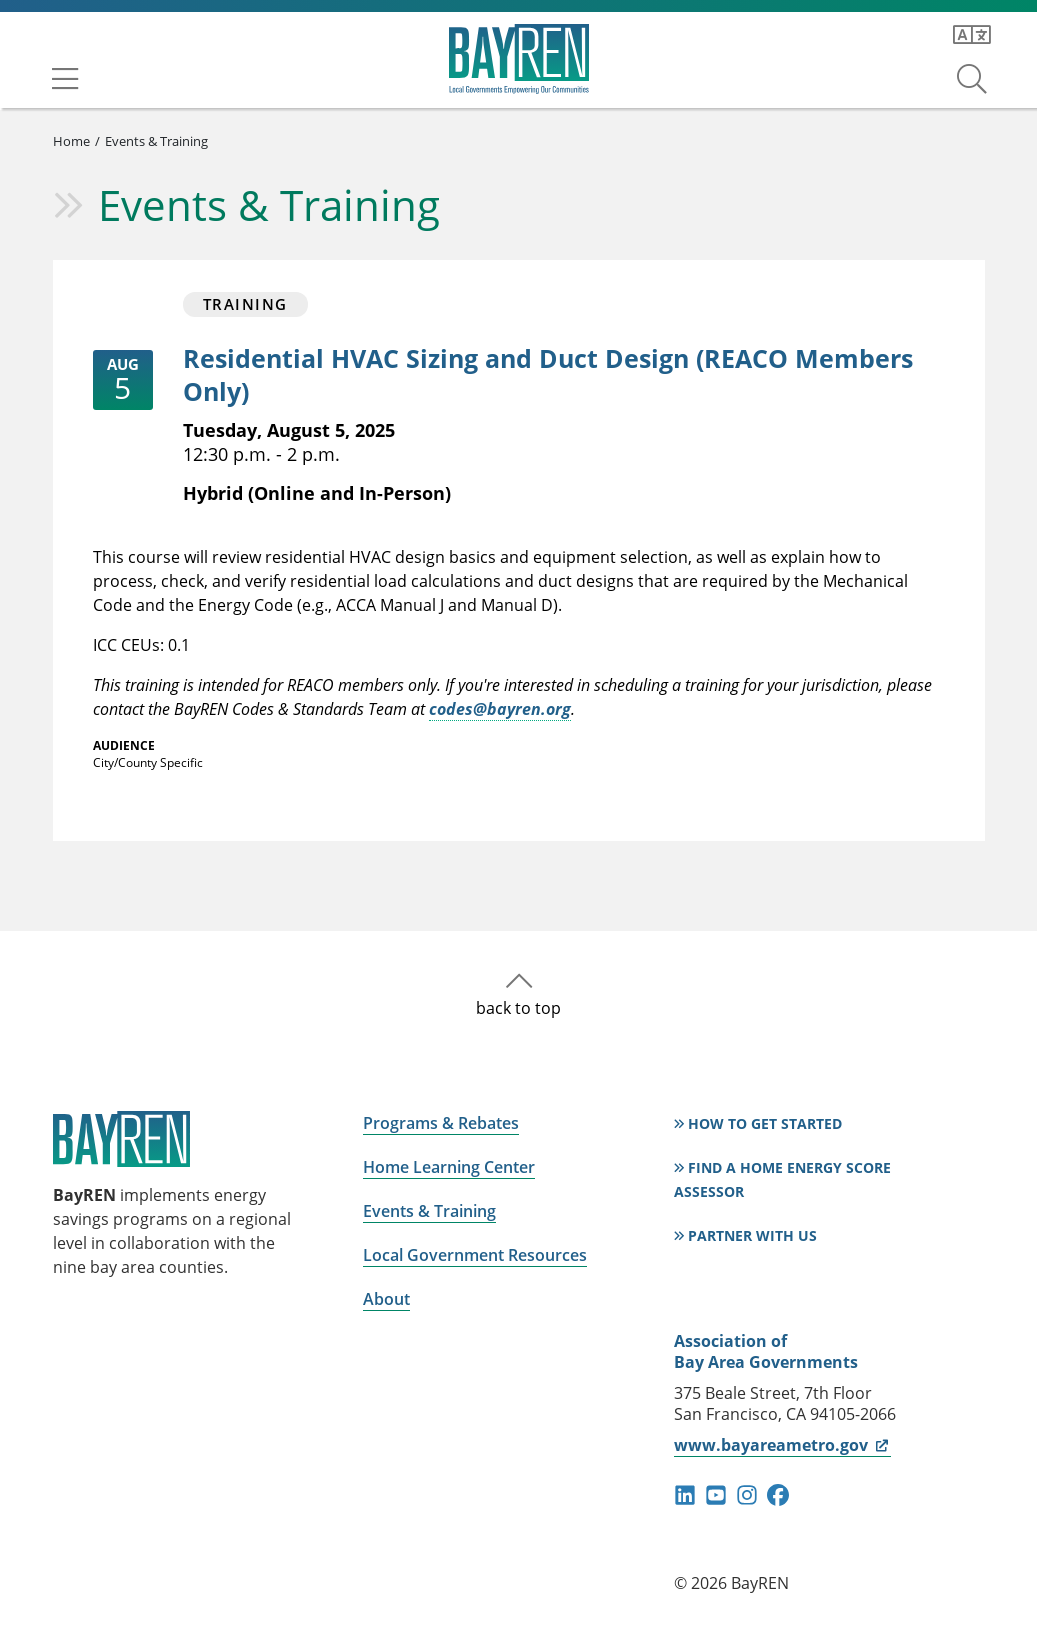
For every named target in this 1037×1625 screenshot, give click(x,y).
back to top (518, 1008)
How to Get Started (765, 1123)
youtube (716, 1495)
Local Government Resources (475, 1255)
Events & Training (156, 141)
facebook (778, 1495)
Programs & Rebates (441, 1123)
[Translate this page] (972, 35)
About (386, 1299)
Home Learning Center (449, 1167)
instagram (747, 1495)
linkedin (685, 1495)
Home (71, 141)
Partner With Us (752, 1235)
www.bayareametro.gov (782, 1445)
